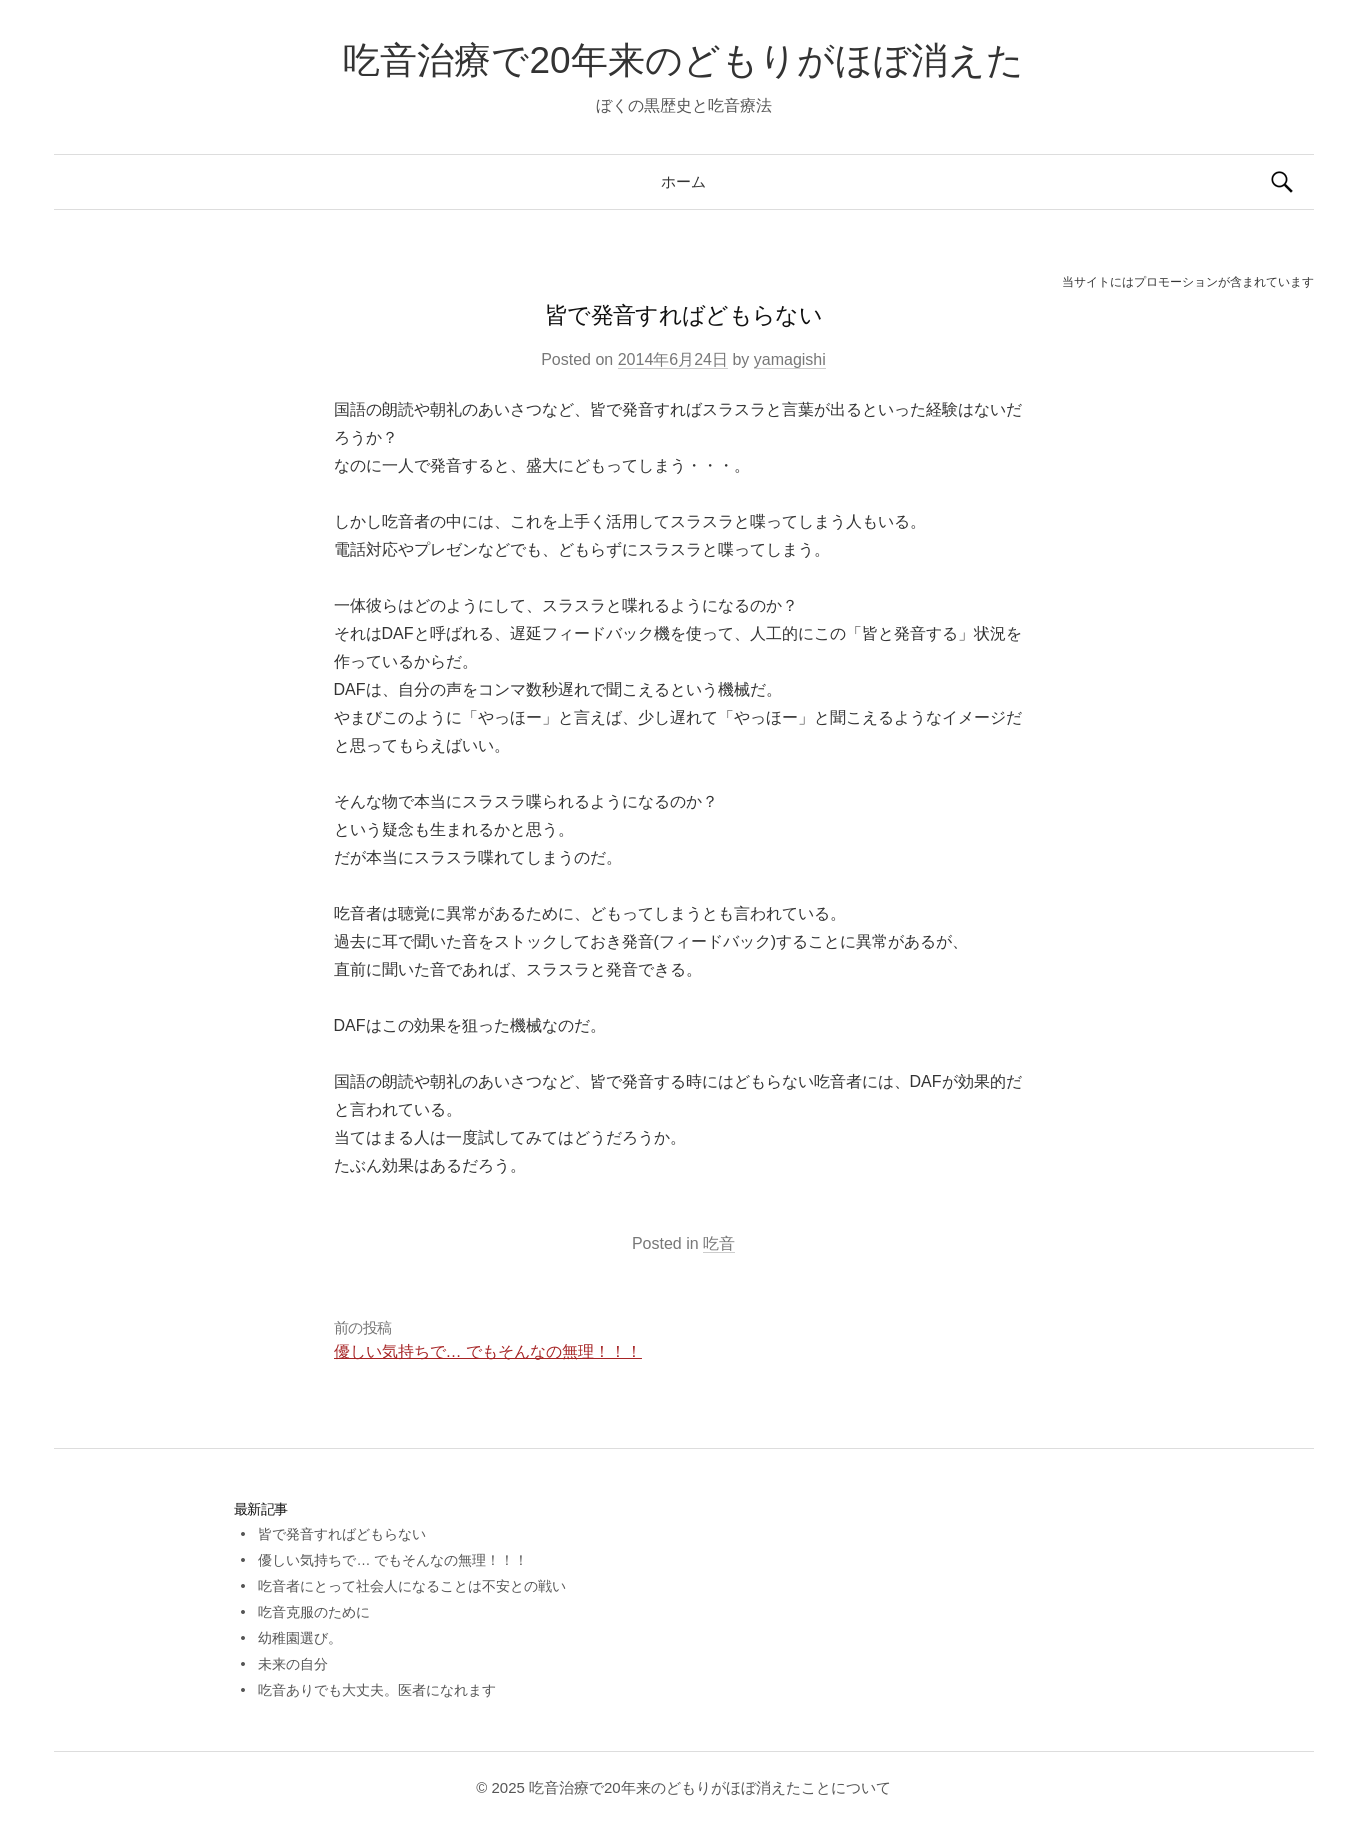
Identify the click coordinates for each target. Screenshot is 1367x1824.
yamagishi (790, 359)
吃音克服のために (314, 1612)
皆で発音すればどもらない (342, 1534)
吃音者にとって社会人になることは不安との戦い (412, 1586)
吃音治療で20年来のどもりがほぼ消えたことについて (710, 1787)
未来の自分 (293, 1664)
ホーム (683, 181)
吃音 (719, 1243)
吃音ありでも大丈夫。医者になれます (377, 1690)
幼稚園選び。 (300, 1638)
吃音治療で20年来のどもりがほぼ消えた (683, 60)
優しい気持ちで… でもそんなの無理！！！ (488, 1351)
